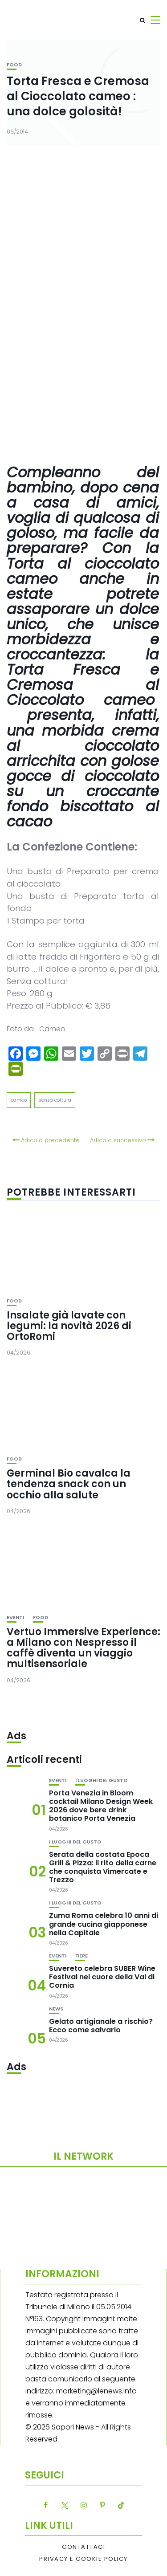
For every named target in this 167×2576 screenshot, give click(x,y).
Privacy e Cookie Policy (83, 2559)
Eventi (15, 1617)
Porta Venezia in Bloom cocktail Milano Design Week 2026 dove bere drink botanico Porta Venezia (101, 1806)
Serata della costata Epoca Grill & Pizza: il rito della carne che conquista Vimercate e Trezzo (102, 1867)
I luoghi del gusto (101, 1780)
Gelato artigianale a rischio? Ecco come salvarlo (101, 2025)
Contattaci (83, 2547)
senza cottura (54, 1099)
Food (14, 64)
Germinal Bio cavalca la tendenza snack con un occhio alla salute (68, 1484)
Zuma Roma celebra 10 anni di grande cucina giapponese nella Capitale (103, 1923)
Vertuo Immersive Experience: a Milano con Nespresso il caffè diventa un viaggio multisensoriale (83, 1648)
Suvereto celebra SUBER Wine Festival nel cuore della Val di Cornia (102, 1976)
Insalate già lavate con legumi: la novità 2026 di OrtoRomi (69, 1325)
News (56, 2008)
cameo (19, 1099)
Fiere (81, 1955)
